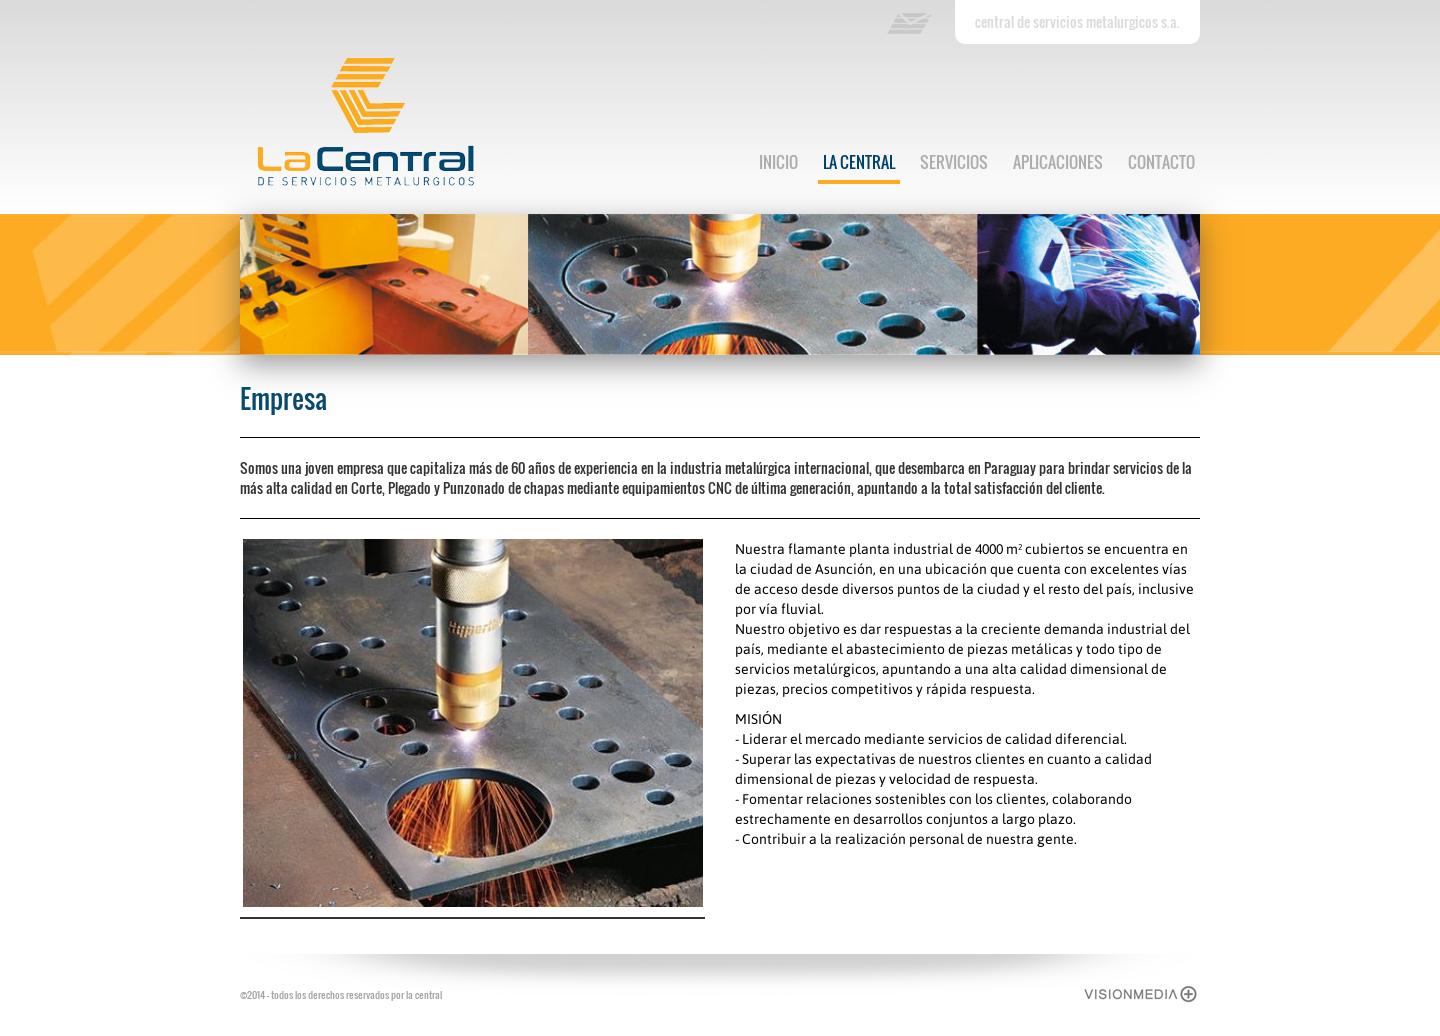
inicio (778, 162)
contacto (1161, 162)
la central (859, 162)
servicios (954, 162)
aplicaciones (1058, 162)
